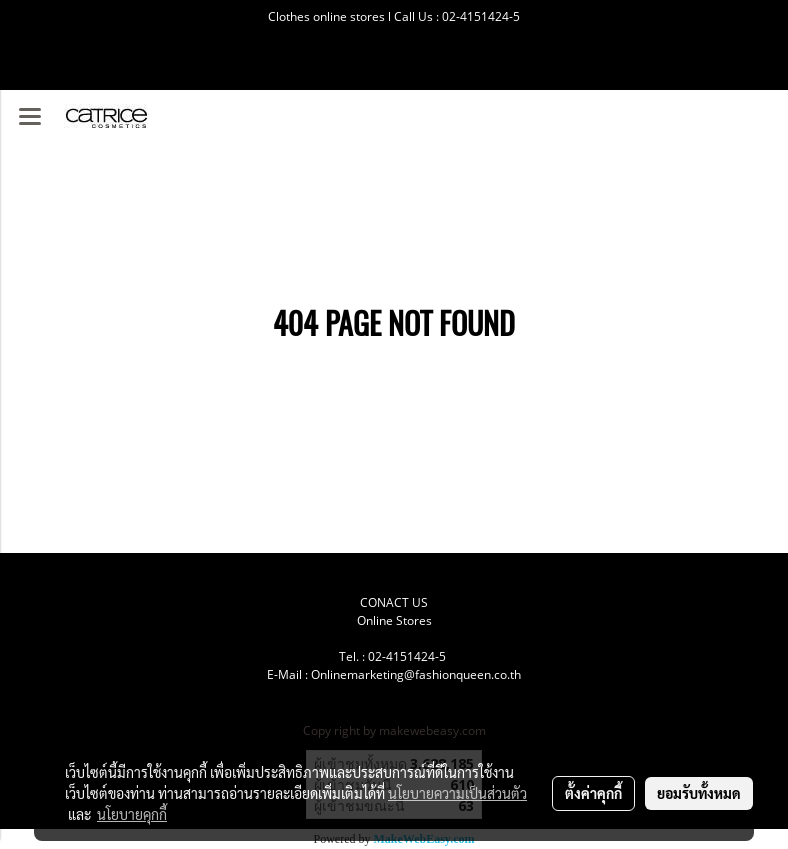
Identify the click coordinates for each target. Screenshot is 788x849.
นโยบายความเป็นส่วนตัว (457, 793)
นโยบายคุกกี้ (132, 814)
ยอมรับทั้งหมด (699, 793)
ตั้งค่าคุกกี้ (593, 793)
